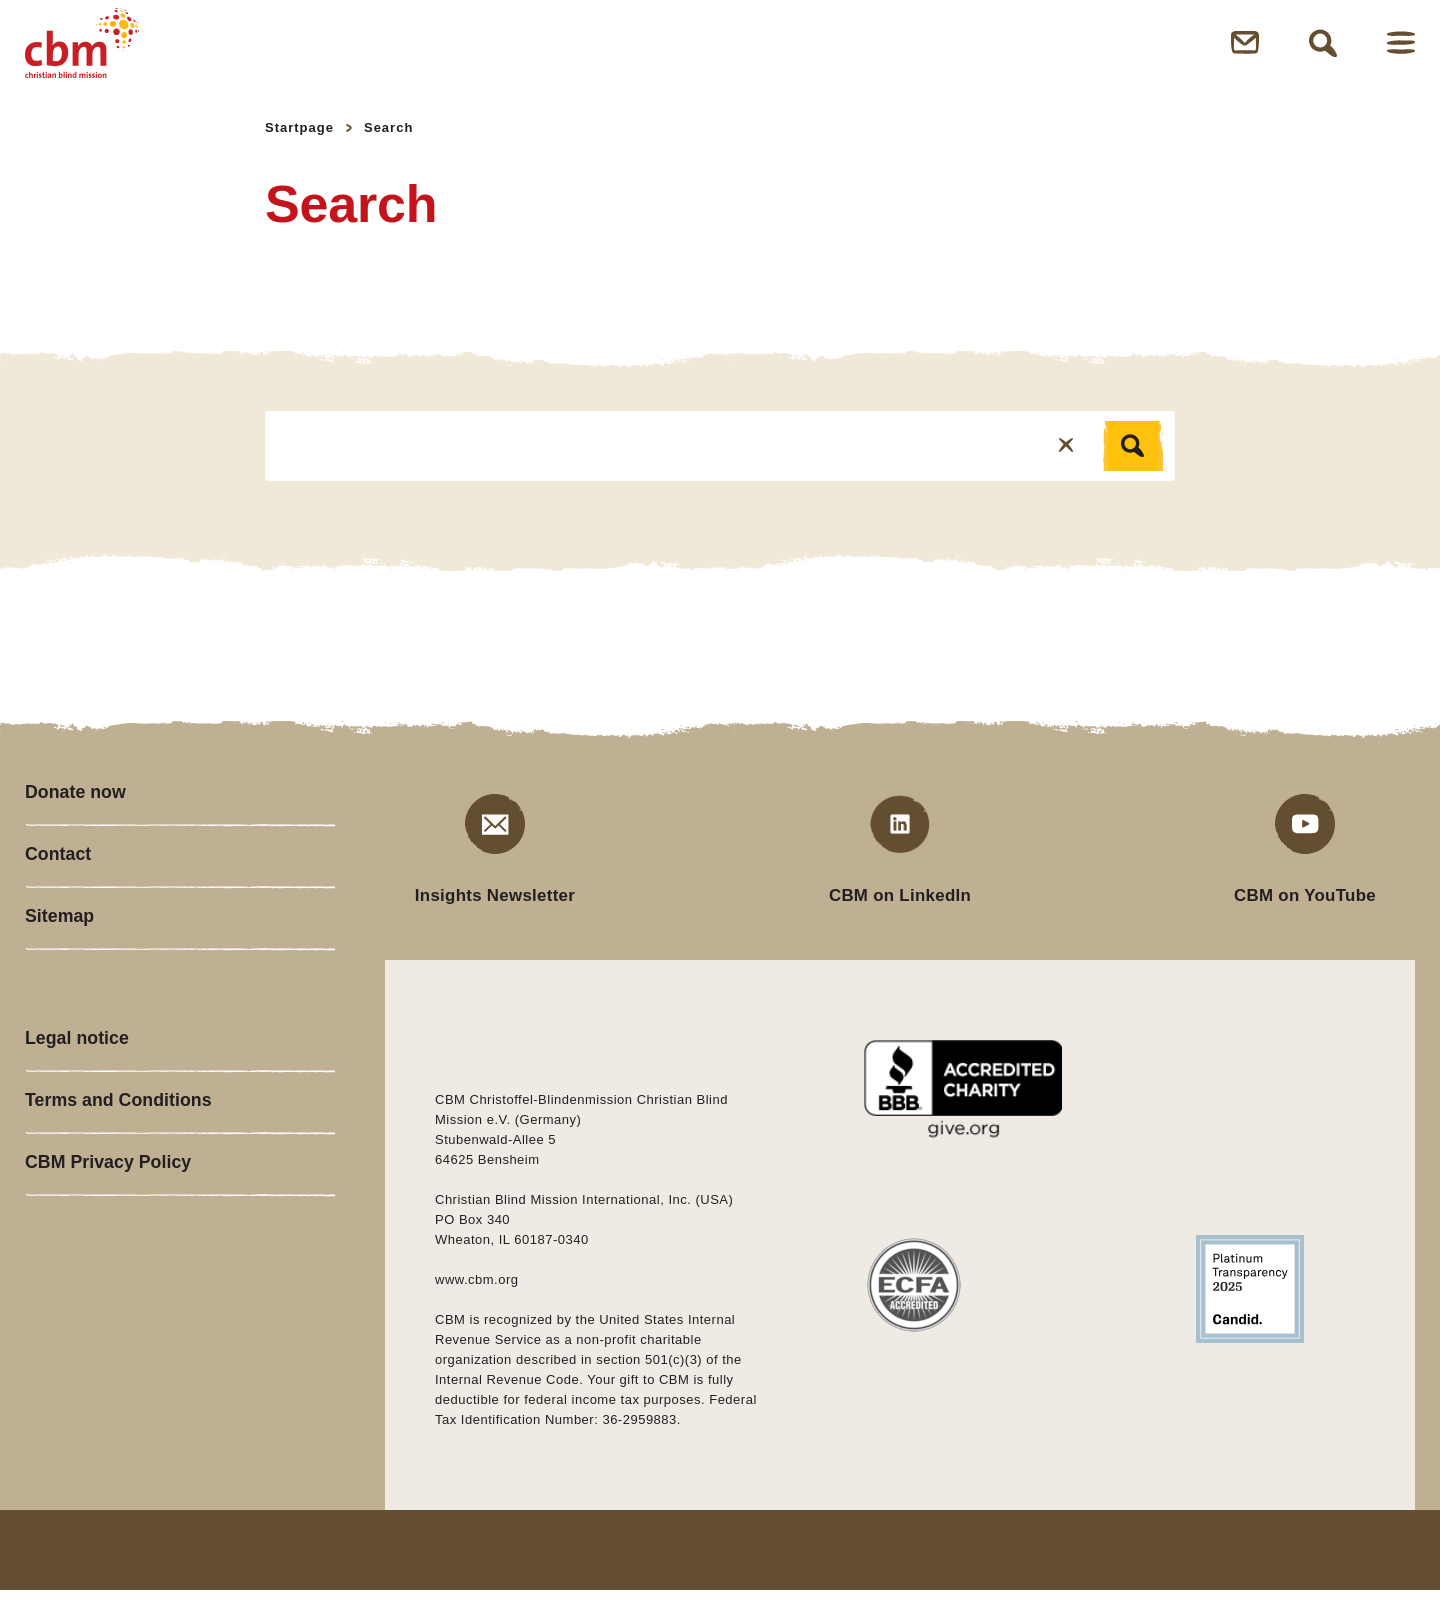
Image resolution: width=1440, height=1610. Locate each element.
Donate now (76, 812)
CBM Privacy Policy (109, 1192)
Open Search (1323, 52)
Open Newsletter (1245, 52)
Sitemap (60, 940)
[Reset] (1066, 464)
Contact (58, 876)
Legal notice (77, 1064)
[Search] (1133, 465)
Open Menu (1401, 52)
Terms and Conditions (119, 1128)
